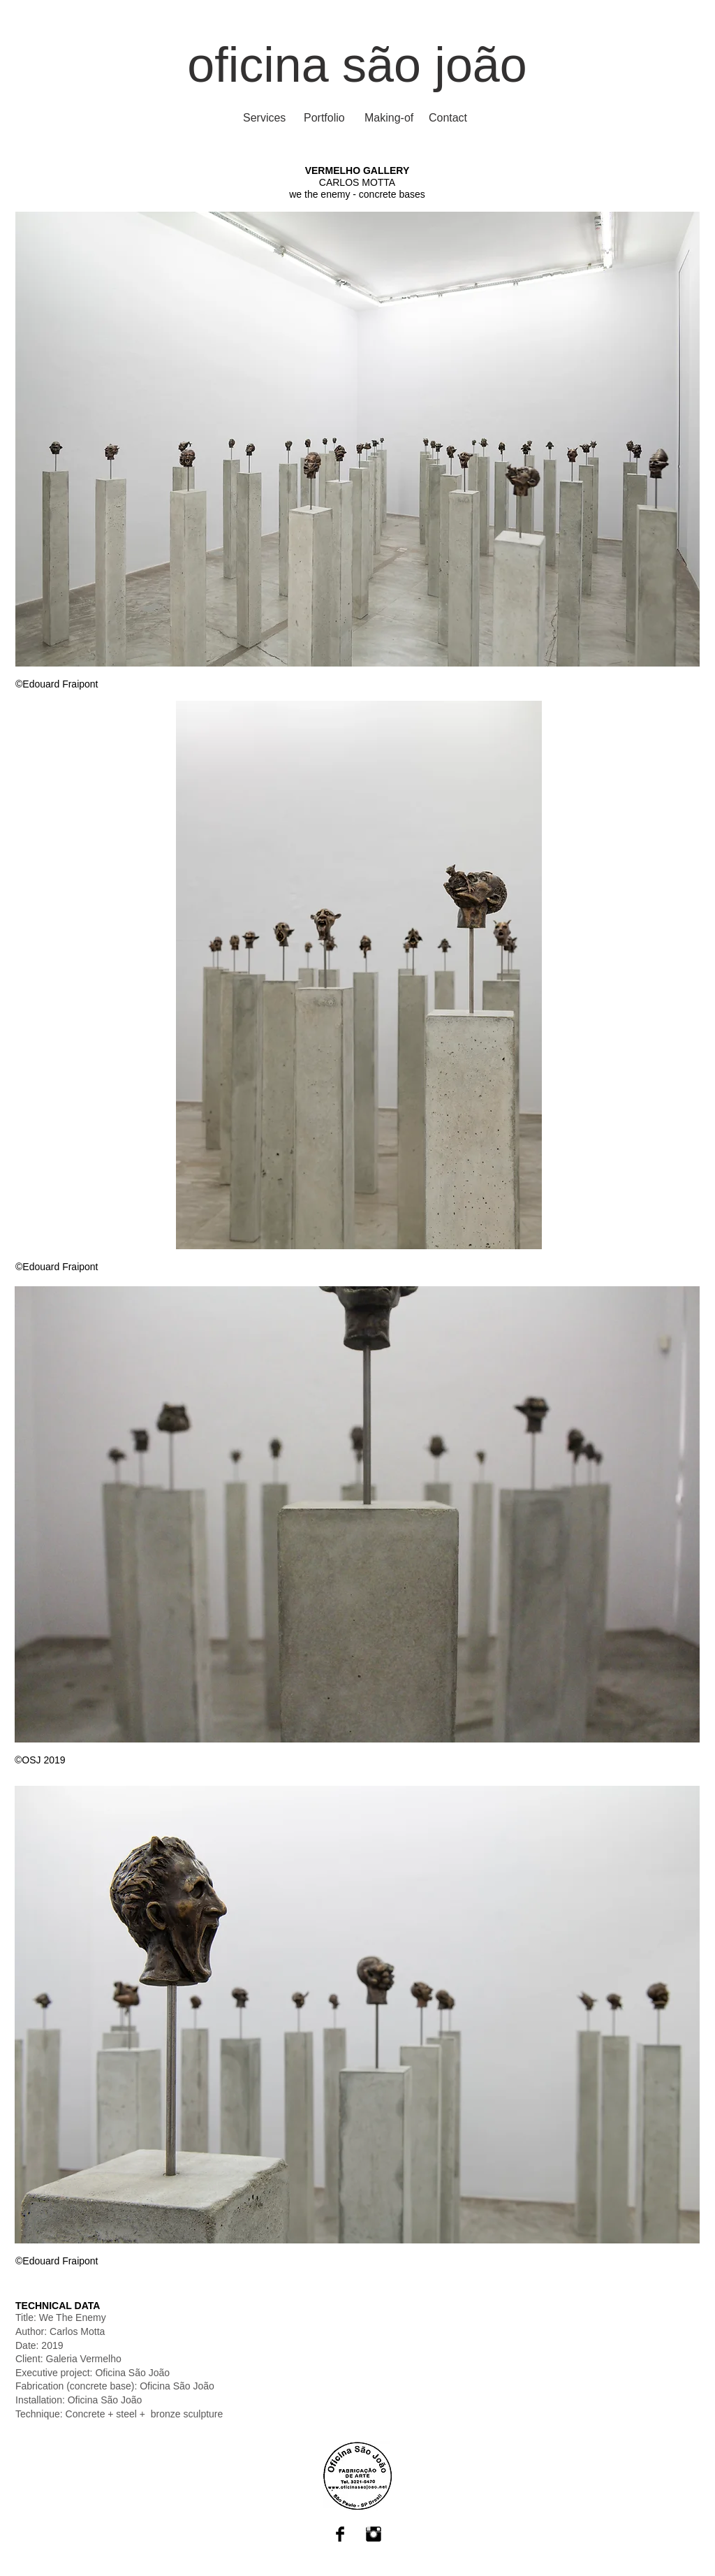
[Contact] (448, 118)
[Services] (264, 118)
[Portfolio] (324, 118)
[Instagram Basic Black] (373, 2534)
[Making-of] (388, 118)
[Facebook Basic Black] (340, 2534)
